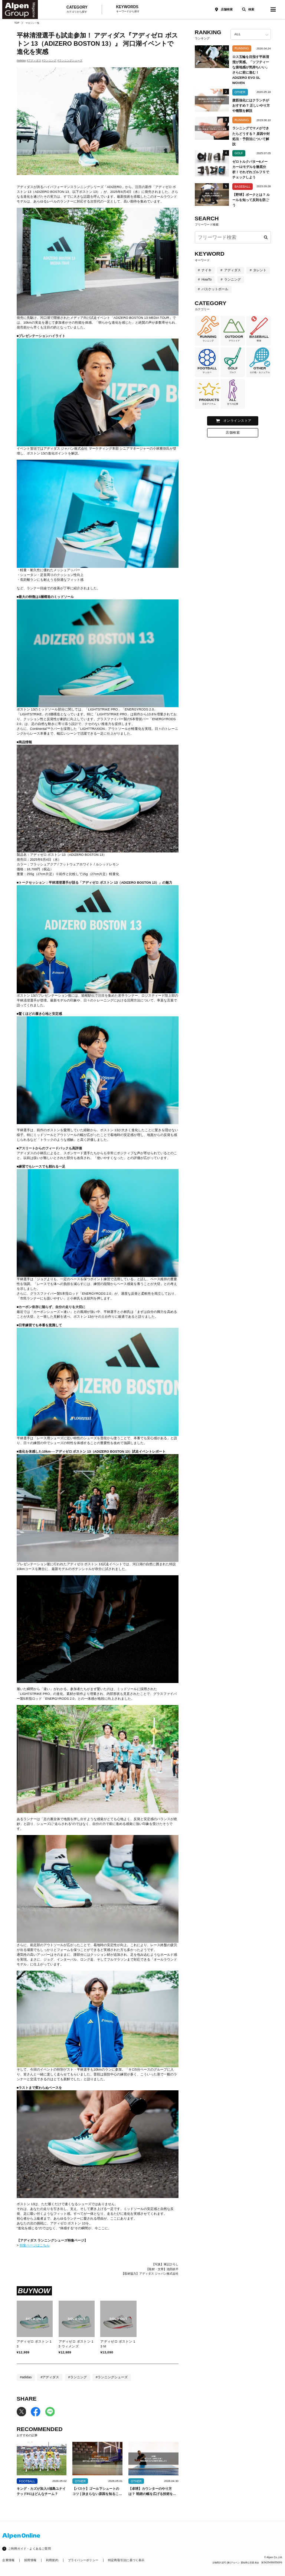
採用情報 (30, 2560)
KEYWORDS (128, 9)
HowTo (207, 279)
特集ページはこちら (35, 2245)
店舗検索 (227, 9)
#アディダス (34, 60)
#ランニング (49, 60)
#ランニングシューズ (70, 60)
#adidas (21, 60)
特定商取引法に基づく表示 (126, 2560)
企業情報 (8, 2560)
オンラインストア (237, 421)
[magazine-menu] (272, 9)
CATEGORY (77, 9)
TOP (16, 23)
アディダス (232, 270)
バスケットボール (215, 289)
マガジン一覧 (32, 23)
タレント (259, 270)
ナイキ (207, 270)
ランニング (232, 279)
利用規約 (52, 2560)
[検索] (247, 9)
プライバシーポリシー (83, 2560)
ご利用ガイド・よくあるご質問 (29, 2548)
